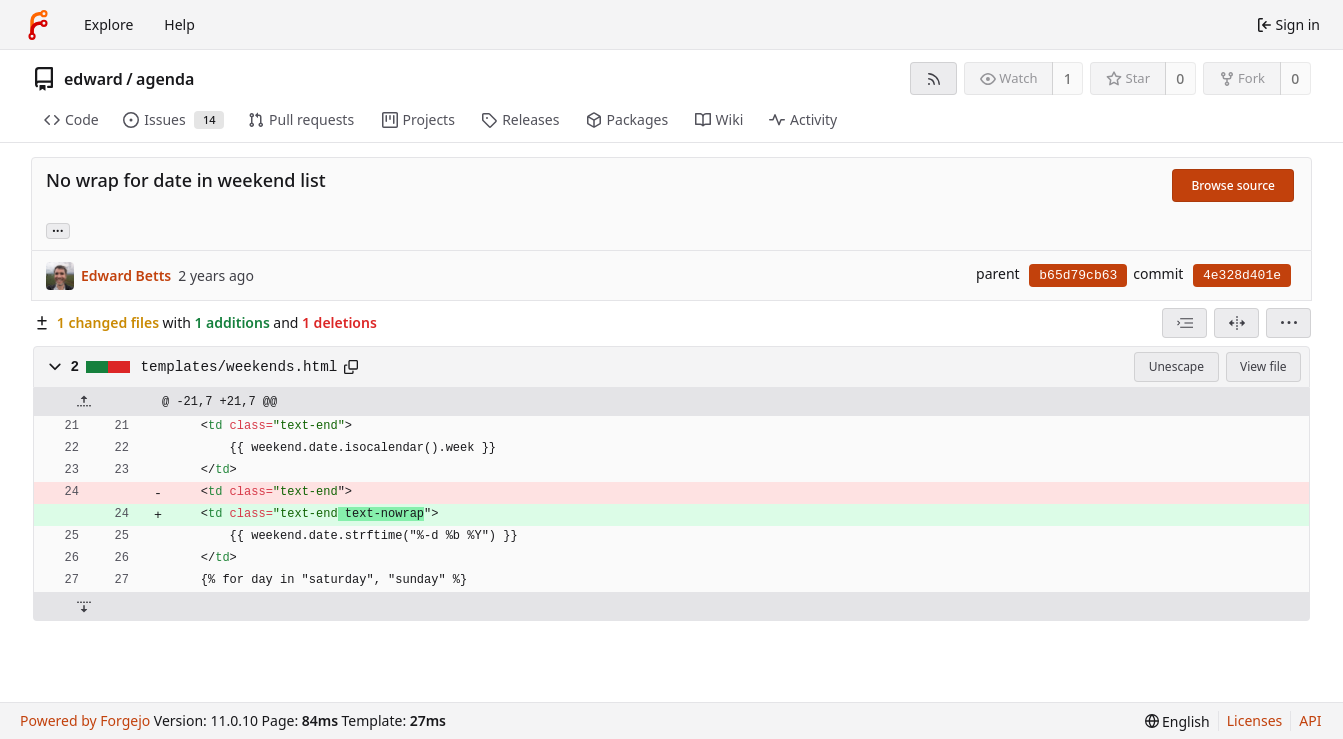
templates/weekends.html (239, 367)
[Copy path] (351, 367)
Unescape (1176, 366)
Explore (108, 24)
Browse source (1233, 185)
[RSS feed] (933, 78)
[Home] (38, 25)
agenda (165, 79)
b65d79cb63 (1078, 275)
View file (1263, 366)
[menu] (1288, 323)
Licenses (1255, 720)
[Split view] (1236, 323)
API (1310, 720)
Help (179, 24)
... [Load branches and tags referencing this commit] (58, 229)
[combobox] (1184, 323)
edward (93, 79)
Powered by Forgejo (85, 720)
